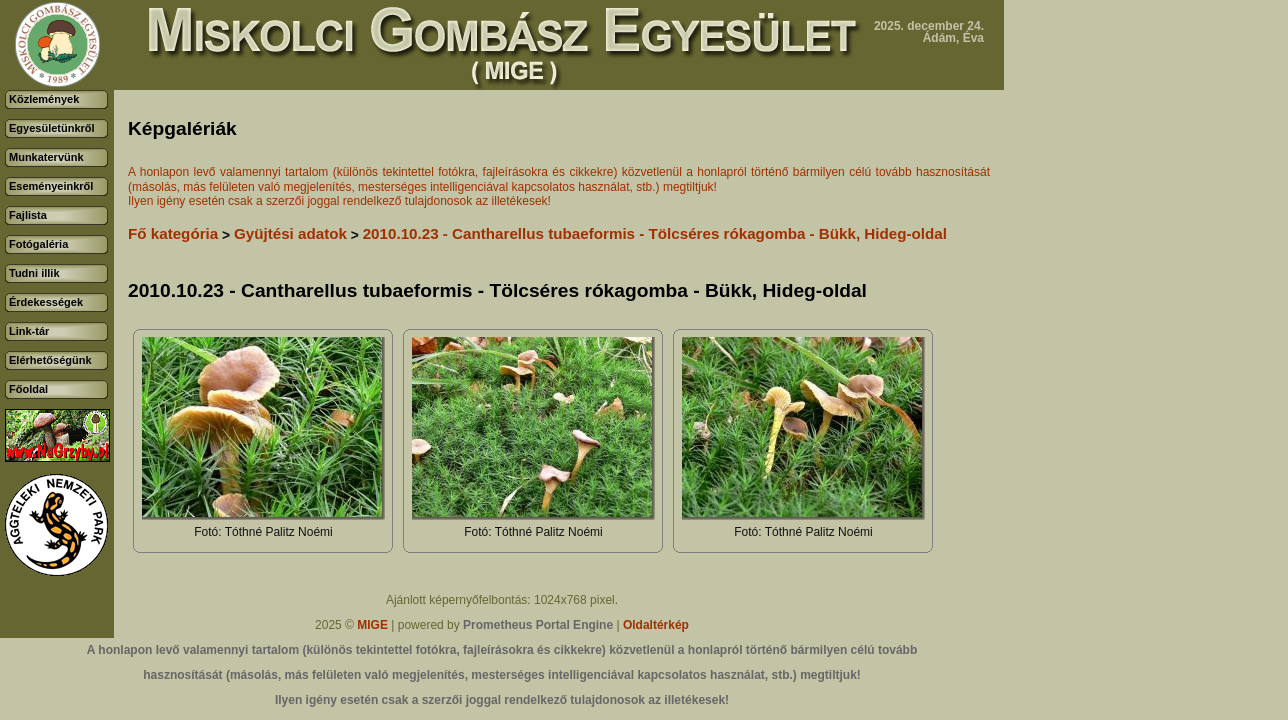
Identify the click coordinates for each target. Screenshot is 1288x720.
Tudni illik (34, 273)
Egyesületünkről (52, 128)
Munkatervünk (46, 157)
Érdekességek (46, 302)
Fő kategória (173, 233)
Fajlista (28, 215)
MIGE (372, 625)
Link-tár (29, 331)
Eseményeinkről (51, 186)
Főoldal (28, 389)
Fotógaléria (38, 244)
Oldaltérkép (656, 625)
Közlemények (44, 99)
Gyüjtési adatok (290, 233)
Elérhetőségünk (50, 360)
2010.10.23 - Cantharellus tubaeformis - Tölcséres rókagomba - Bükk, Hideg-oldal (655, 233)
